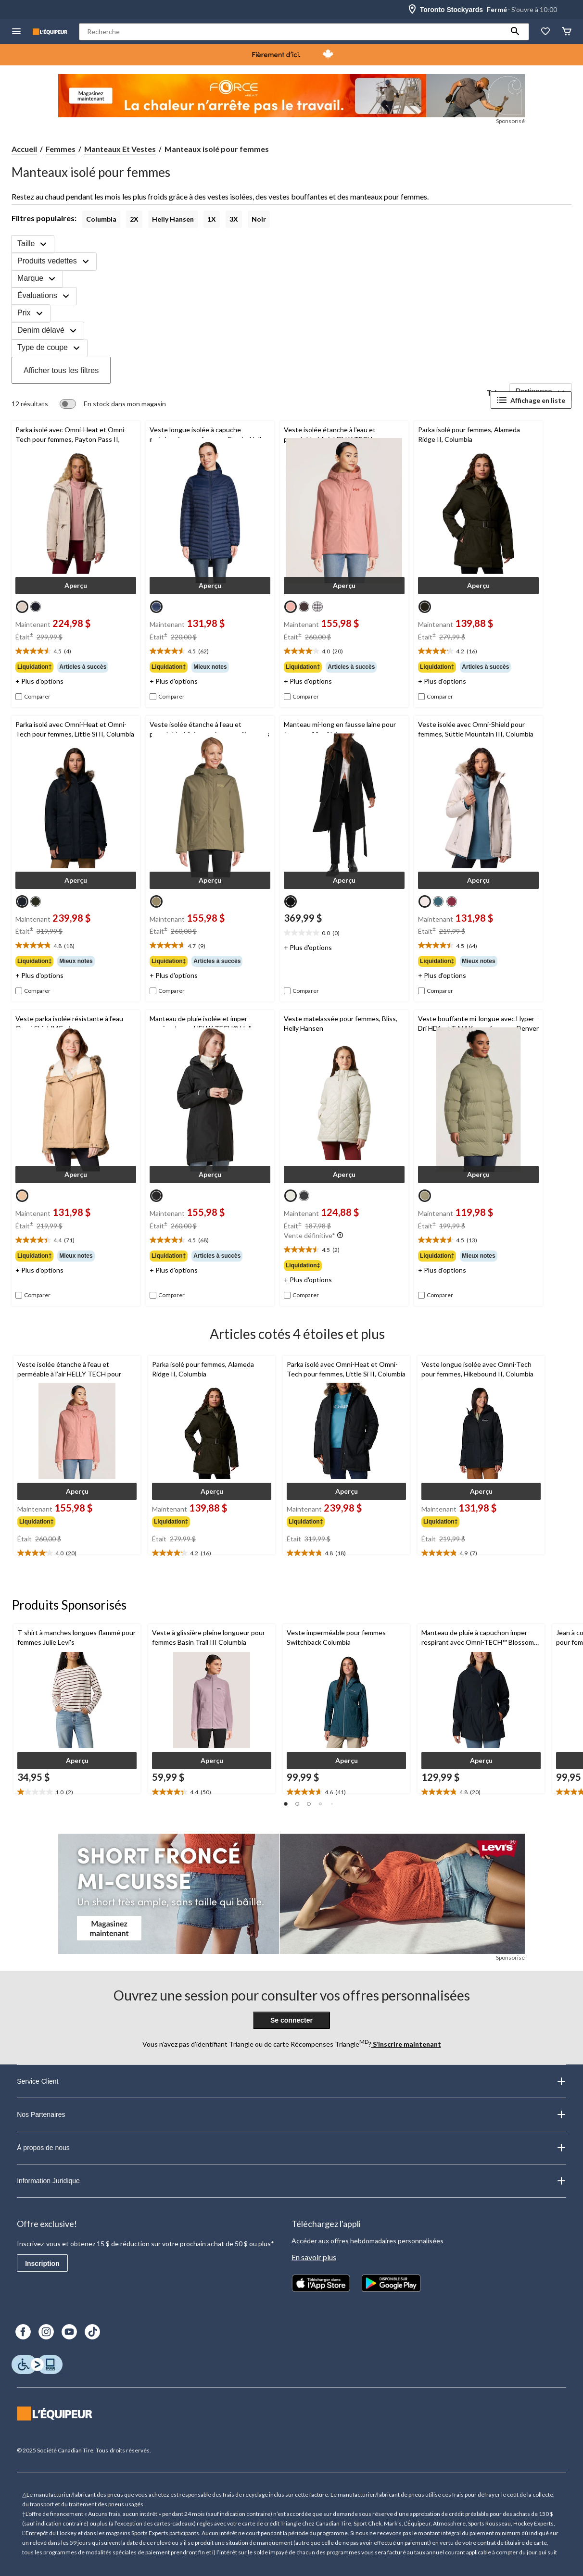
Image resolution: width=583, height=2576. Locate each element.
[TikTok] (92, 2331)
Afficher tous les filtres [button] (61, 370)
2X (134, 219)
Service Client (291, 2081)
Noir (259, 219)
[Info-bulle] (340, 1235)
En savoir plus (314, 2257)
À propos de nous (291, 2147)
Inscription (42, 2263)
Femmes (61, 148)
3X (233, 219)
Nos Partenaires (291, 2114)
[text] (75, 651)
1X (211, 219)
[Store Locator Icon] (412, 9)
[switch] (113, 404)
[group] (75, 667)
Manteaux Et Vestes (120, 148)
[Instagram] (46, 2331)
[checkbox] (33, 696)
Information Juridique (291, 2181)
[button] (515, 32)
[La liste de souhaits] (545, 32)
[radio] (22, 607)
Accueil (24, 148)
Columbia (101, 219)
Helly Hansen (173, 219)
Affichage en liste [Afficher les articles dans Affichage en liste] (531, 400)
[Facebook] (23, 2331)
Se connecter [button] (291, 2020)
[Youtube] (69, 2331)
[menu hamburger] (16, 32)
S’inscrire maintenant (406, 2044)
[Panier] (566, 32)
